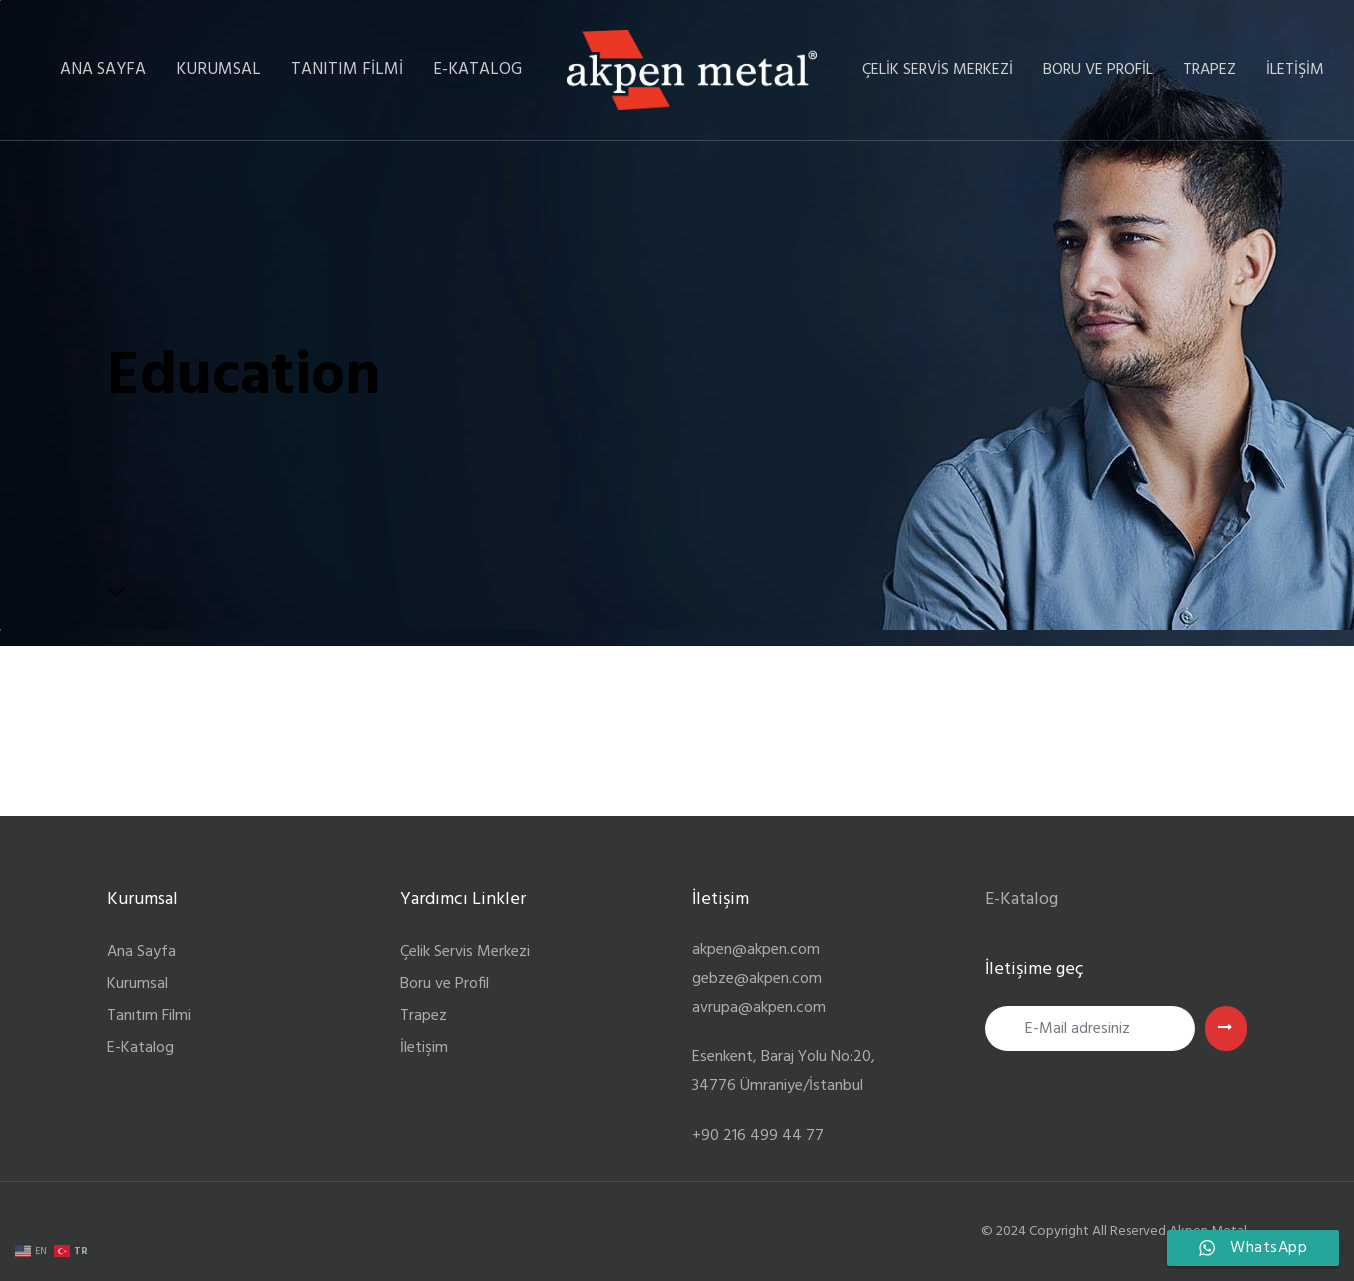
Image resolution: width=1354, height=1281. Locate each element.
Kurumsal (137, 984)
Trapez (423, 1016)
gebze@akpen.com (757, 979)
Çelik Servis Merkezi (465, 952)
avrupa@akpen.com (759, 1008)
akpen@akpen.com (756, 950)
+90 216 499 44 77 (758, 1136)
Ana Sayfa (141, 952)
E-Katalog (140, 1048)
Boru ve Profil (444, 984)
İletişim (424, 1048)
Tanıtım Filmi (149, 1016)
